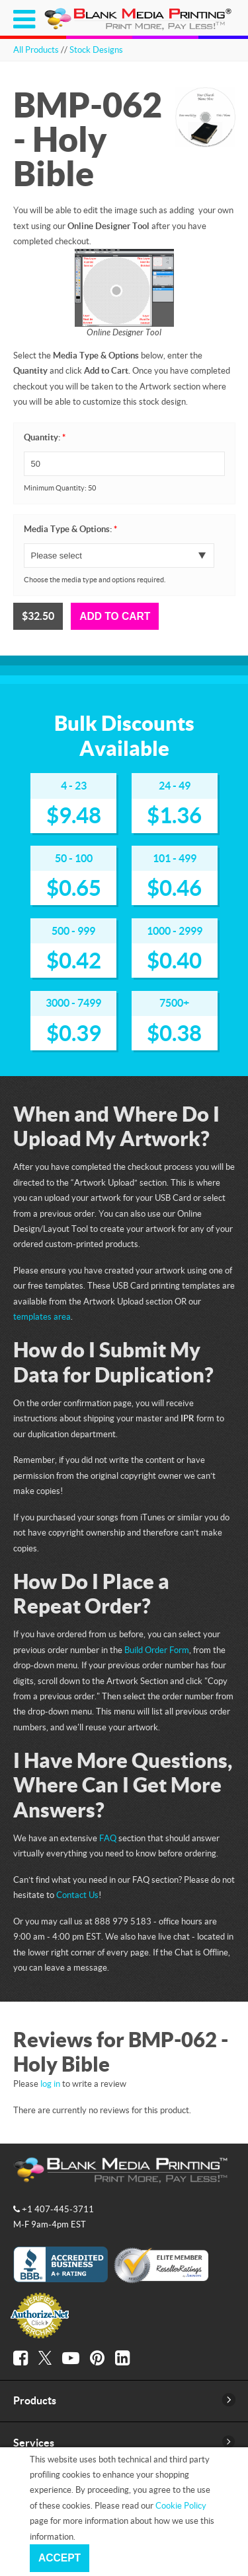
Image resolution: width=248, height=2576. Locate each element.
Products (34, 2400)
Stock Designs (96, 49)
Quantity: (44, 437)
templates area (42, 1316)
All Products (36, 49)
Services (33, 2443)
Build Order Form (156, 1649)
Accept (59, 2557)
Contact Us (77, 1894)
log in (50, 2083)
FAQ (107, 1838)
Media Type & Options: (70, 529)
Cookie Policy (180, 2505)
